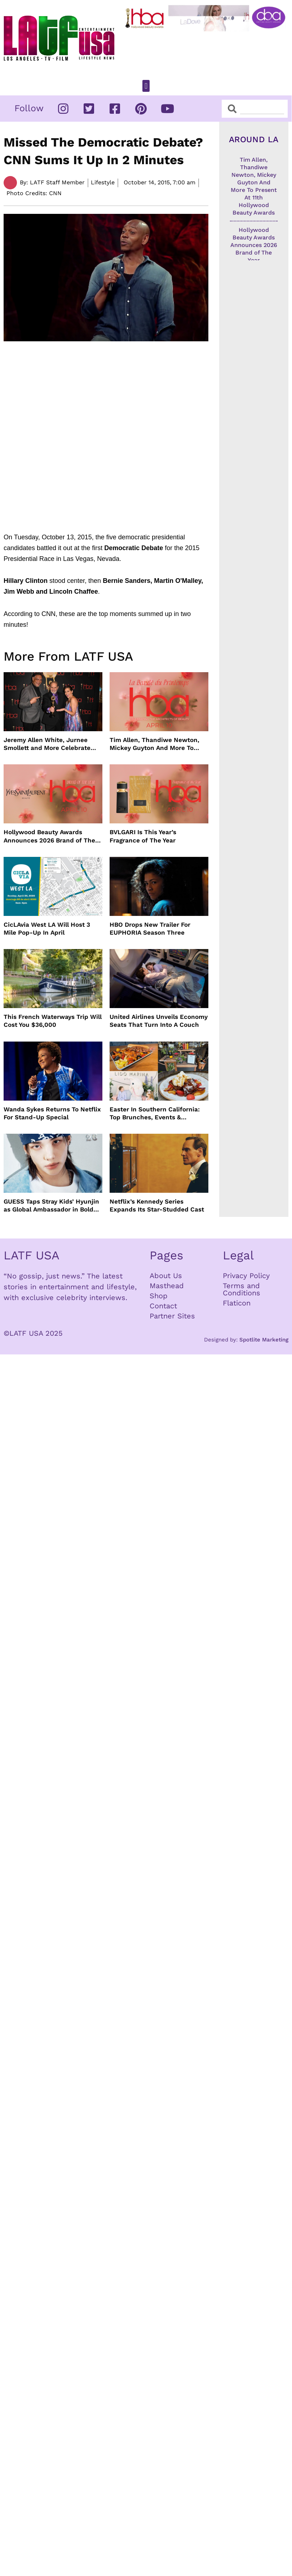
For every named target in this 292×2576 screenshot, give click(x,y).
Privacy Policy (246, 1275)
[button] (145, 86)
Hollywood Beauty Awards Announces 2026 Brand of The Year (49, 836)
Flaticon (237, 1303)
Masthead (167, 1285)
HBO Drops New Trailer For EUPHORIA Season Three (150, 928)
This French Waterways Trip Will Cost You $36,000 (53, 1020)
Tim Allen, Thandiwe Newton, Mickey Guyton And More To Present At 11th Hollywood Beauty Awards (154, 744)
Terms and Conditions (241, 1289)
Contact (163, 1306)
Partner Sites (172, 1316)
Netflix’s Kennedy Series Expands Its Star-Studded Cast (157, 1205)
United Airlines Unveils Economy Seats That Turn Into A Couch (159, 1020)
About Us (166, 1275)
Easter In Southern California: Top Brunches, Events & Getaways (155, 1113)
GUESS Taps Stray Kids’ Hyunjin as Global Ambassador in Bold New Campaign (51, 1205)
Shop (159, 1295)
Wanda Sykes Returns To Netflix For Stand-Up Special (52, 1113)
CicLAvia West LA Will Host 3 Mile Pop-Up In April (47, 928)
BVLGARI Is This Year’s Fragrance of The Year (143, 836)
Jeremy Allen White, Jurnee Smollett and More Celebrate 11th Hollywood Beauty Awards (50, 744)
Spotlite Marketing (263, 1339)
